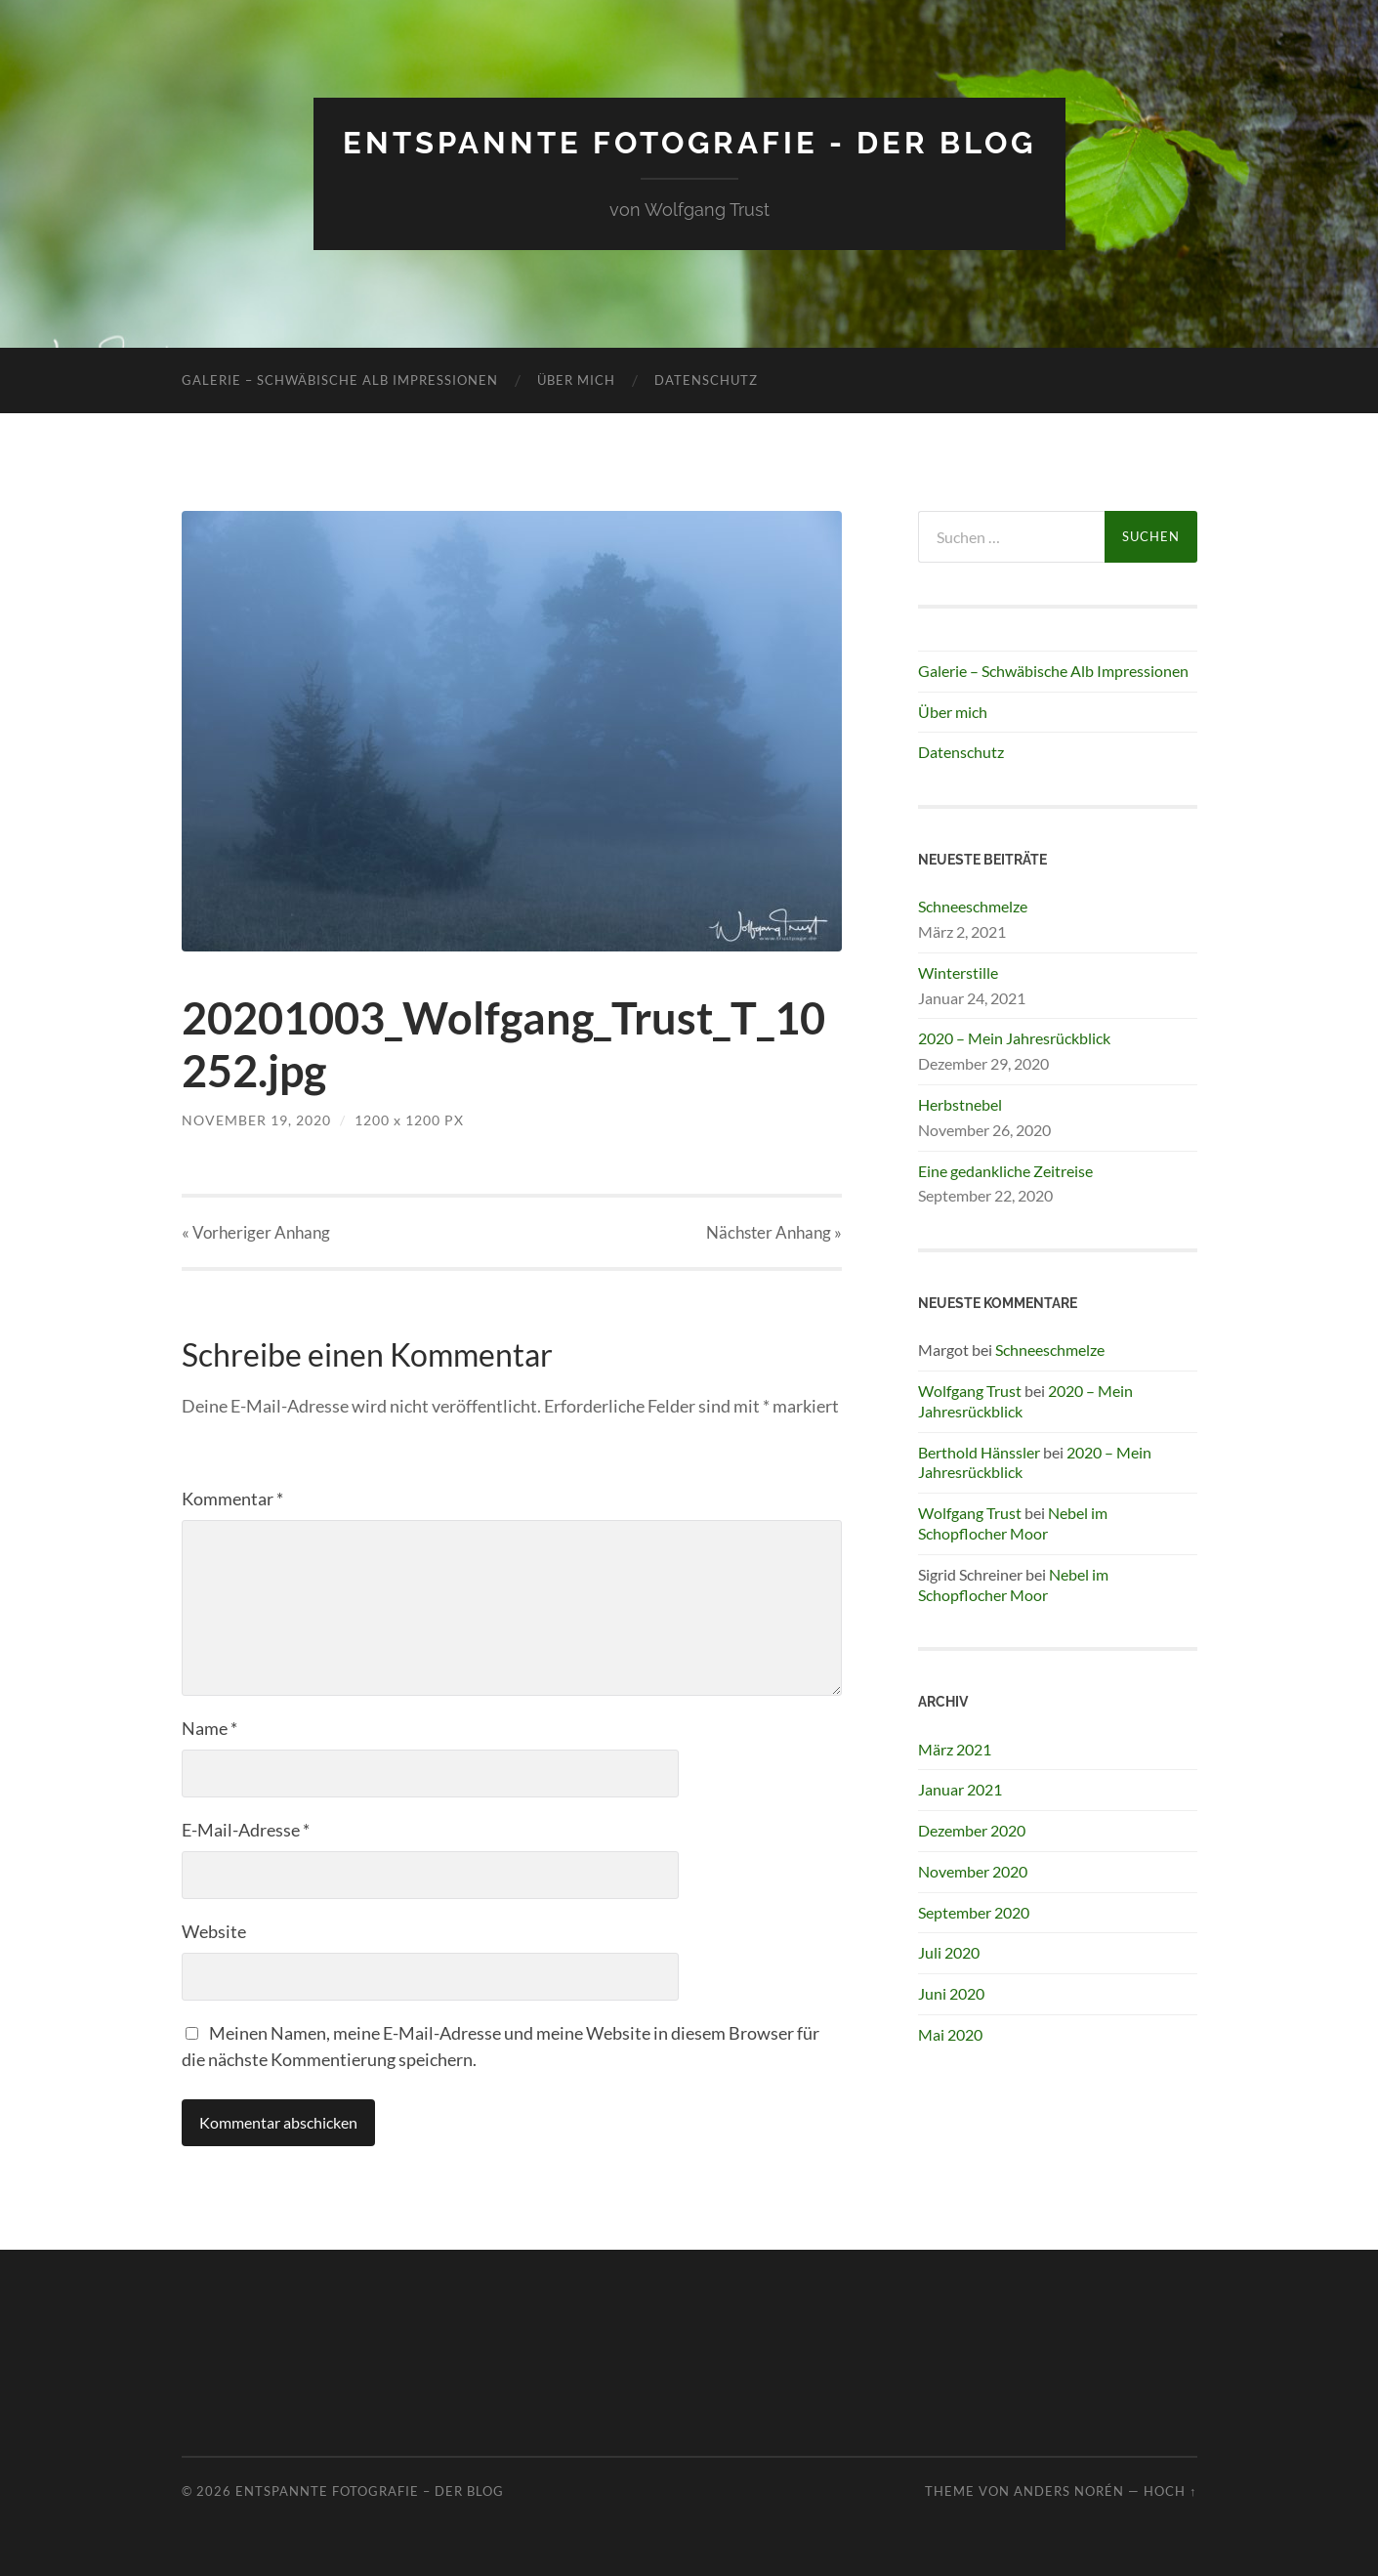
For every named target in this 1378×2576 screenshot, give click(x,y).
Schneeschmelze (972, 906)
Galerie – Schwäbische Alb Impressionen (340, 380)
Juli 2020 (949, 1952)
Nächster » (774, 1232)
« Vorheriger (256, 1232)
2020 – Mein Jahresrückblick (1014, 1038)
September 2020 (973, 1912)
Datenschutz (706, 380)
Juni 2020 (951, 1993)
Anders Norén (1069, 2492)
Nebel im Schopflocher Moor (1012, 1522)
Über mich (576, 380)
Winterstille (958, 972)
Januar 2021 (960, 1789)
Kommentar (232, 1498)
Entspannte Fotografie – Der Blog (369, 2492)
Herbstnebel (960, 1104)
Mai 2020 (950, 2034)
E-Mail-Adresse (246, 1829)
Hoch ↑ (1170, 2492)
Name (209, 1728)
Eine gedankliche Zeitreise (1005, 1170)
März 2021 (954, 1749)
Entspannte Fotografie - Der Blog (689, 142)
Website (214, 1931)
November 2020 (972, 1871)
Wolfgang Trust (970, 1390)
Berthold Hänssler (979, 1452)
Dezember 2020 (971, 1830)
